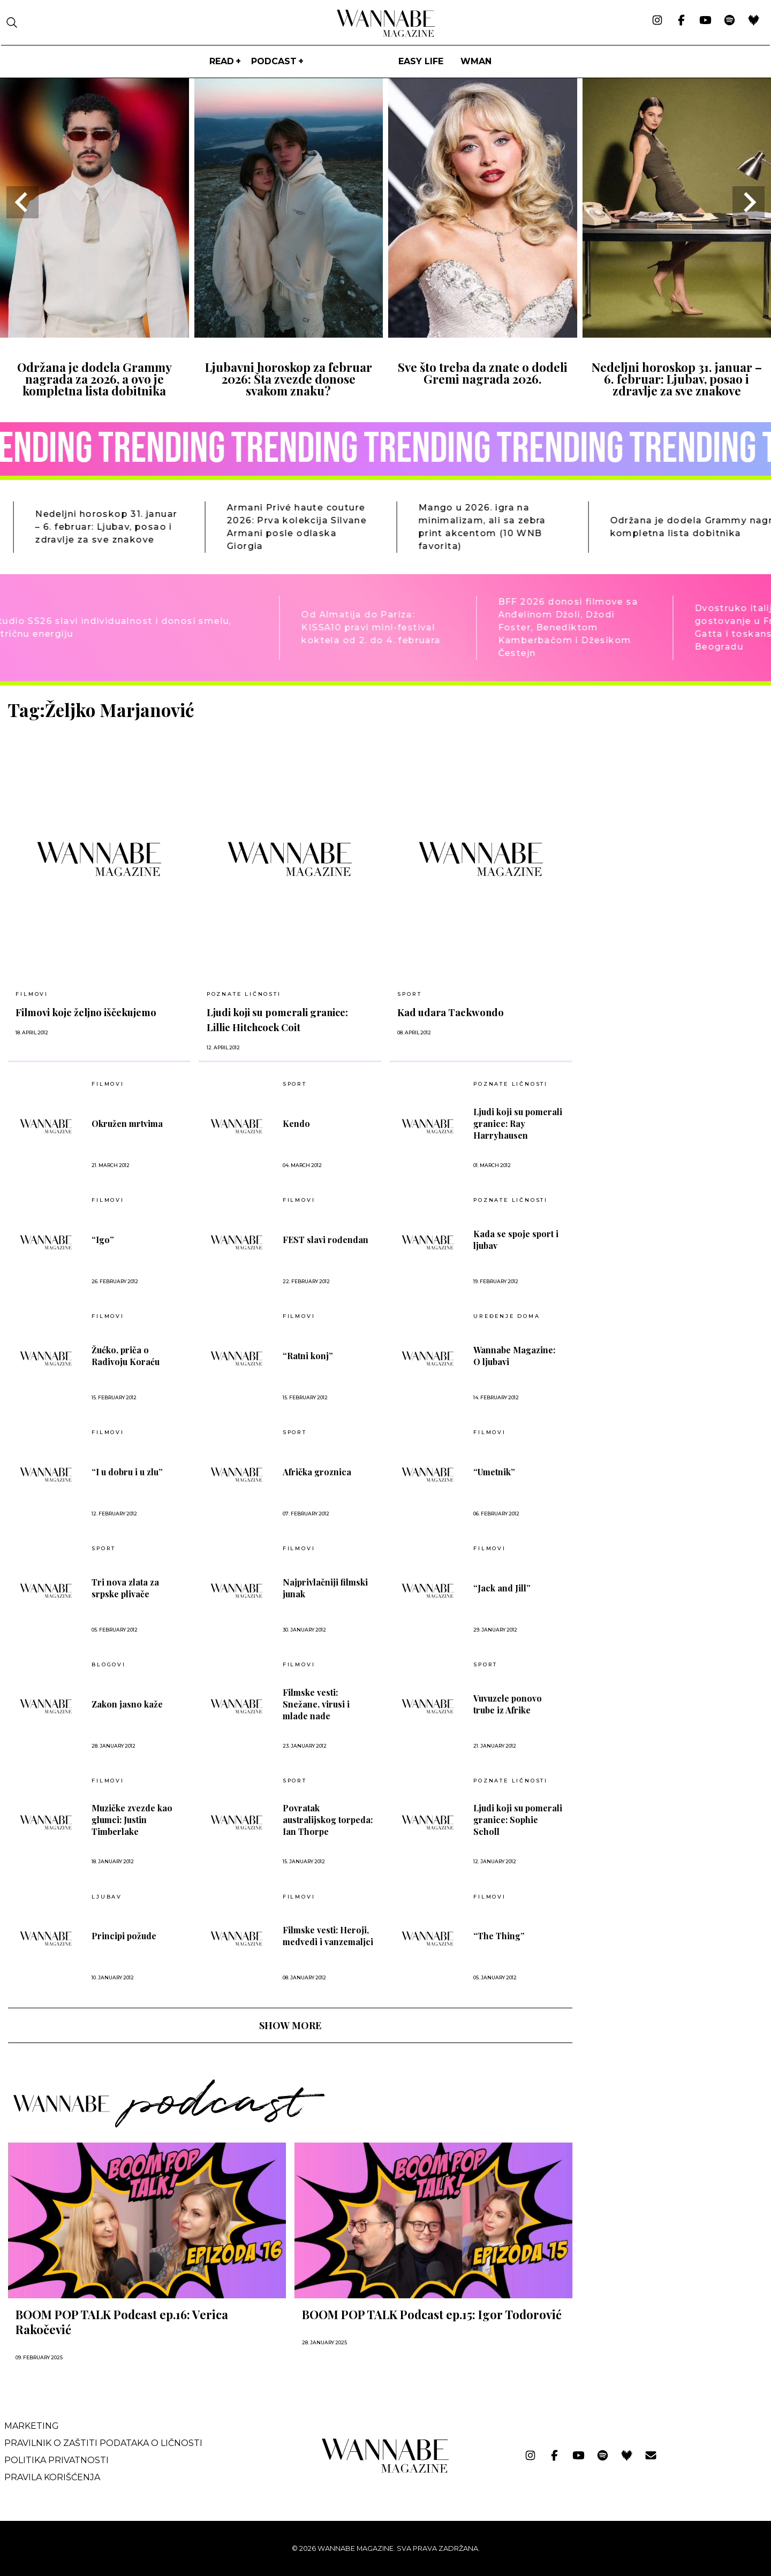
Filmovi (32, 994)
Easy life (420, 61)
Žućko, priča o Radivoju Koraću (126, 1355)
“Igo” (103, 1239)
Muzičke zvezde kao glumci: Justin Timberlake (132, 1819)
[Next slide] (748, 202)
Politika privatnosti (56, 2460)
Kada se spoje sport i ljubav (515, 1239)
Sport (409, 994)
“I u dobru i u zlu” (127, 1471)
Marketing (31, 2426)
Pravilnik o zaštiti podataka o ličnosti (103, 2443)
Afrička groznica (317, 1471)
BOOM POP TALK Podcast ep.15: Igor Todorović (432, 2314)
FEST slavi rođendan (325, 1239)
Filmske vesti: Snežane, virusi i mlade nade (316, 1704)
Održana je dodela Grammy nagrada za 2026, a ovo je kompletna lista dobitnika (94, 379)
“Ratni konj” (308, 1355)
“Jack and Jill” (502, 1588)
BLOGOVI (109, 1664)
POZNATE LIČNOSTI (244, 994)
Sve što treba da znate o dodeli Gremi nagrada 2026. (483, 373)
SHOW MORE (290, 2025)
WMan (476, 61)
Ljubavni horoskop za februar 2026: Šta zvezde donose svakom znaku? (288, 379)
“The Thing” (499, 1935)
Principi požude (124, 1935)
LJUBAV (107, 1897)
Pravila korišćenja (52, 2477)
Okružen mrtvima (127, 1123)
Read (221, 61)
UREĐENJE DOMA (506, 1316)
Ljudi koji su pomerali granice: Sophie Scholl (517, 1819)
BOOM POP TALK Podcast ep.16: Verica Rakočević (122, 2322)
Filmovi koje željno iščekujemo (86, 1012)
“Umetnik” (494, 1471)
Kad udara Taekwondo (450, 1012)
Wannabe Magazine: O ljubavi (514, 1355)
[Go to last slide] (22, 202)
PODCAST (274, 61)
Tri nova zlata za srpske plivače (125, 1587)
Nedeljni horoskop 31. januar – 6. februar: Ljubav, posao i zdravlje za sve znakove (677, 379)
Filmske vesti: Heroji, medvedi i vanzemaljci (328, 1935)
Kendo (296, 1123)
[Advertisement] (661, 774)
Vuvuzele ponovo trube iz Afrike (507, 1704)
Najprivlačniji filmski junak (325, 1587)
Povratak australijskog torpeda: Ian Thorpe (328, 1819)
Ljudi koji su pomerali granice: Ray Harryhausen (517, 1123)
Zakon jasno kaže (127, 1704)
